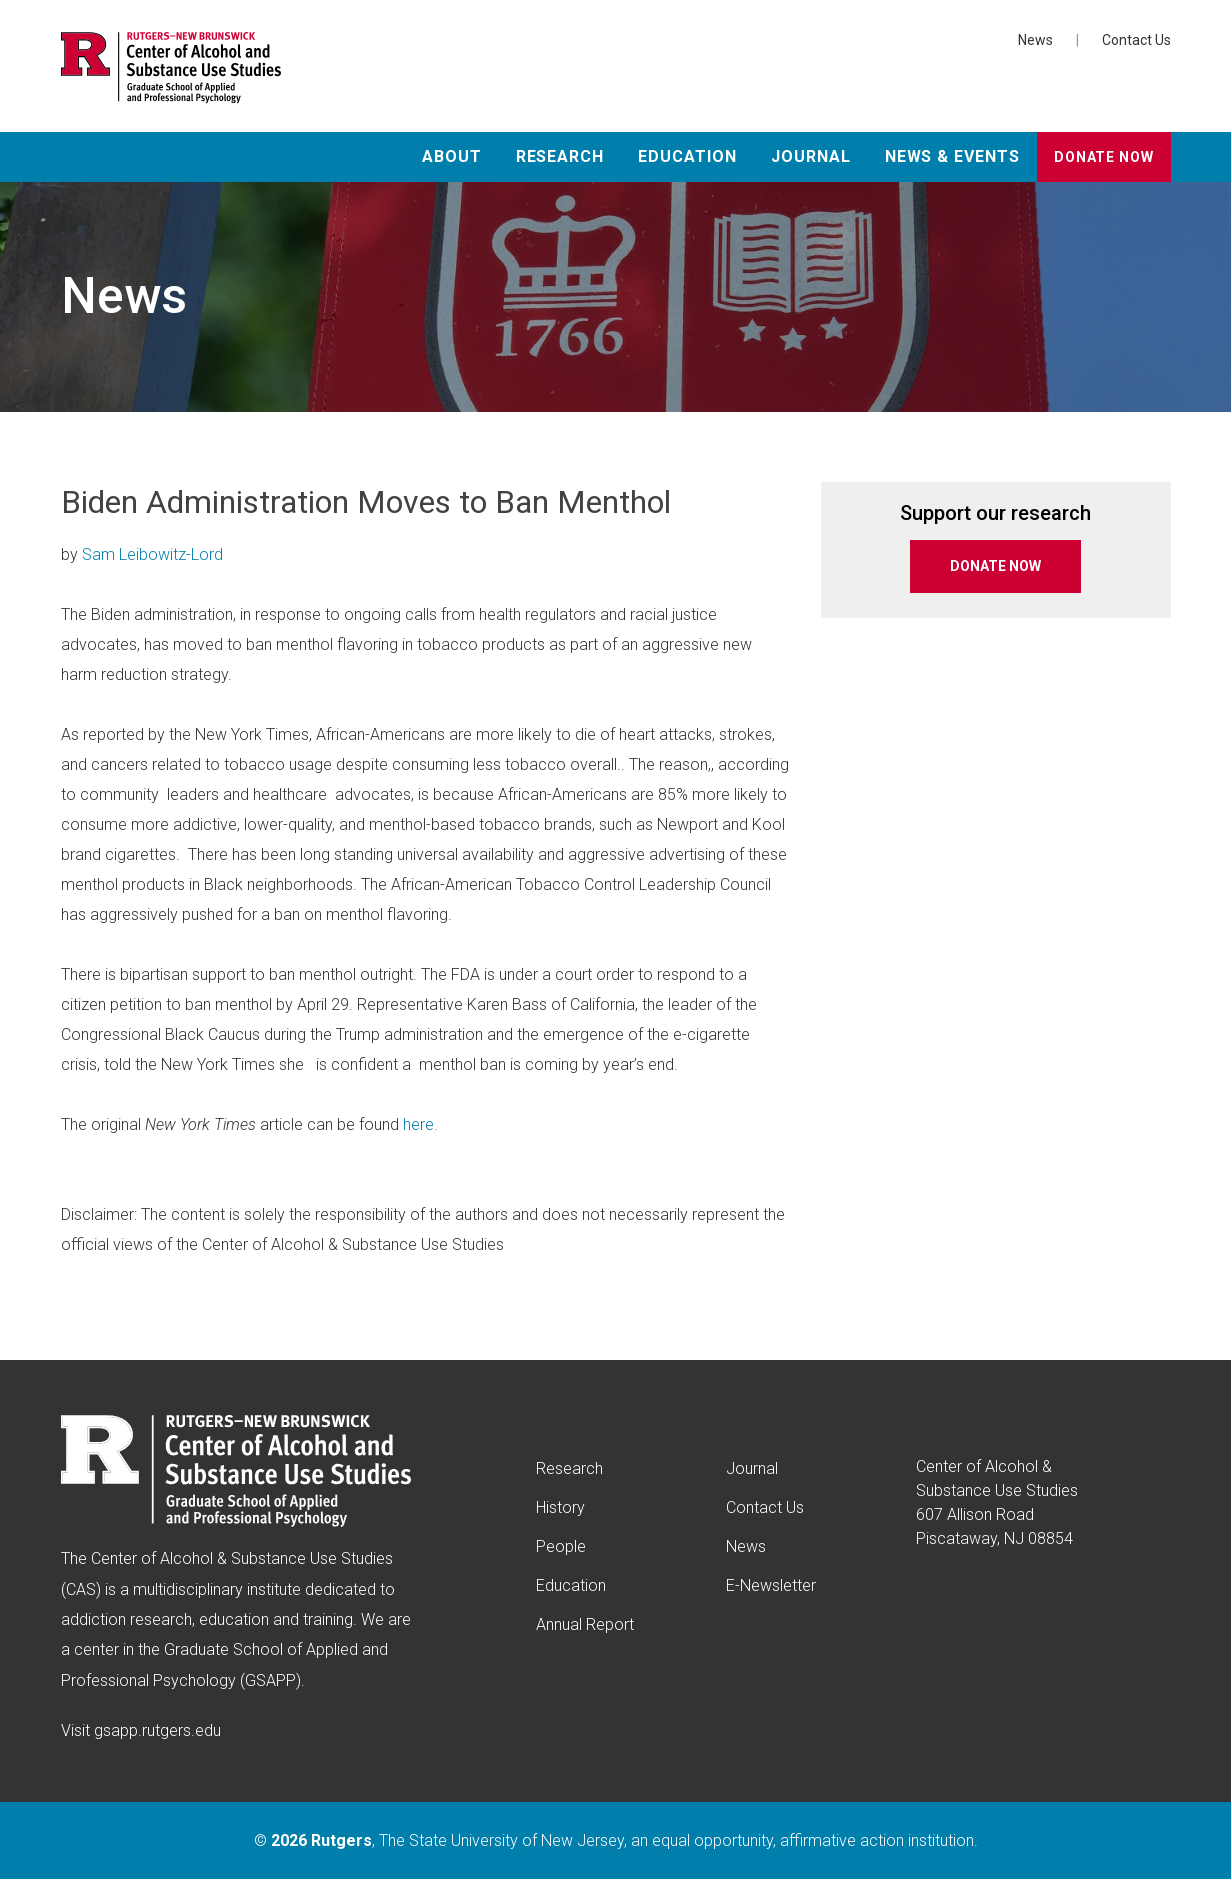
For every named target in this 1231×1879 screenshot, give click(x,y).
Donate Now (1103, 157)
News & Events (952, 156)
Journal (811, 156)
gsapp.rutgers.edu (157, 1730)
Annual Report (585, 1624)
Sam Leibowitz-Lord (152, 554)
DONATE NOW (995, 566)
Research (560, 156)
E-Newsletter (771, 1585)
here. (420, 1124)
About (452, 156)
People (561, 1546)
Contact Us (1136, 40)
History (560, 1507)
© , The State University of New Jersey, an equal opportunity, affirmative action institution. (616, 1840)
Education (687, 156)
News (1035, 40)
